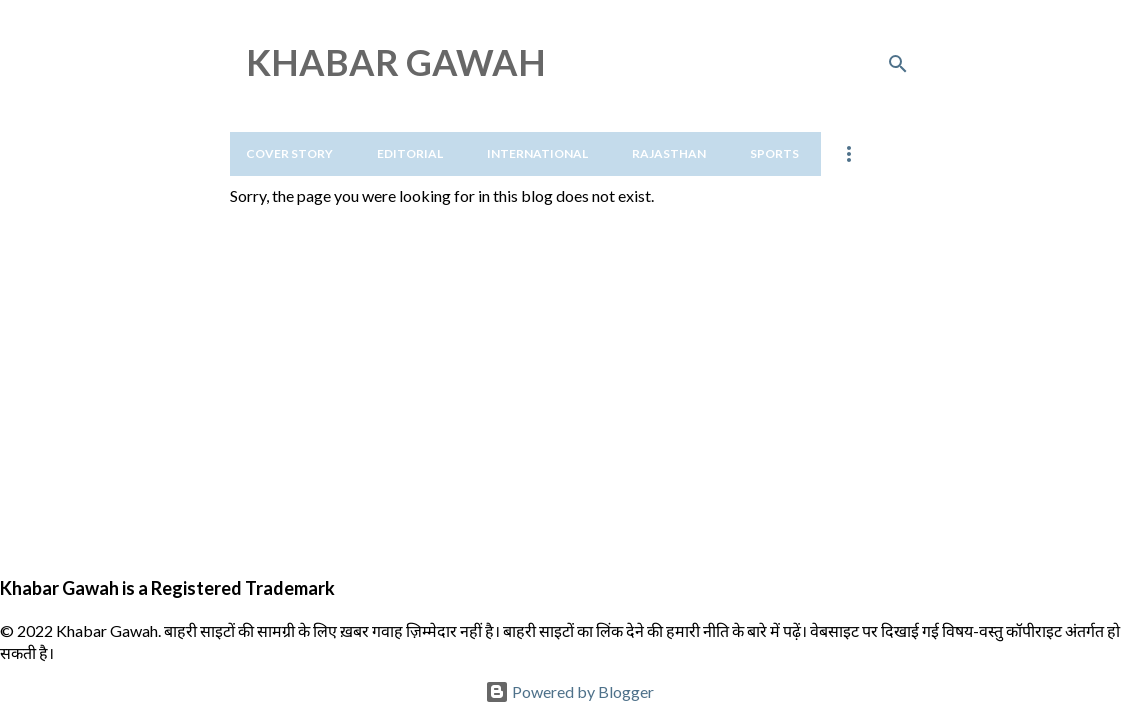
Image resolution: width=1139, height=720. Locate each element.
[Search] (898, 64)
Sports (774, 153)
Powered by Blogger (569, 691)
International (537, 153)
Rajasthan (669, 153)
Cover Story (289, 153)
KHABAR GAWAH (396, 62)
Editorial (410, 153)
